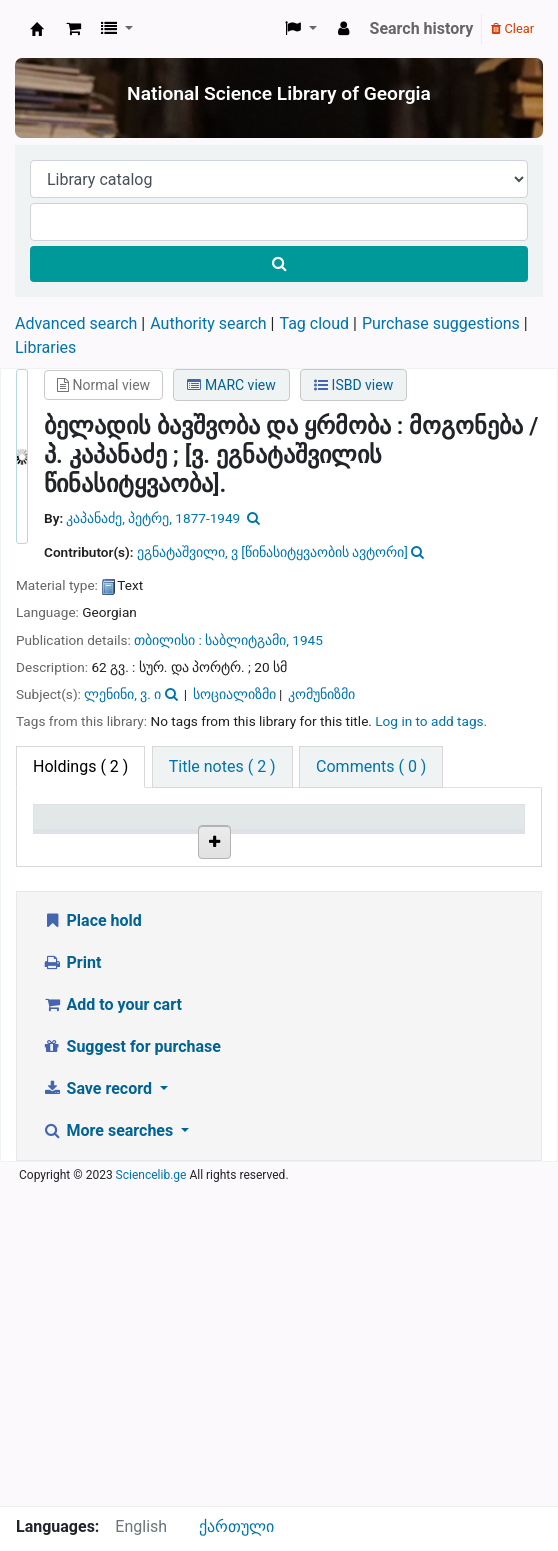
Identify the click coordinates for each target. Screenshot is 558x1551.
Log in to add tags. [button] (431, 721)
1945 (307, 640)
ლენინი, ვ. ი (122, 694)
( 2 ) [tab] (80, 766)
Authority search (208, 323)
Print (71, 1282)
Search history (422, 28)
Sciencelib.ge (151, 1495)
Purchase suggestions (441, 323)
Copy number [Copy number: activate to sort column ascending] (316, 836)
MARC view (231, 385)
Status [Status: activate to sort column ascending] (394, 846)
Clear (512, 28)
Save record (99, 1408)
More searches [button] (109, 1450)
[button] (73, 29)
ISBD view (353, 385)
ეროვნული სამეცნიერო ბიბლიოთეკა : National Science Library (37, 29)
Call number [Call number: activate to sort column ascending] (235, 836)
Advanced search (76, 323)
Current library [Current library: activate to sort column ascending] (152, 836)
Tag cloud (314, 323)
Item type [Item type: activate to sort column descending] (60, 836)
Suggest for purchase (131, 1366)
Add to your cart (112, 1324)
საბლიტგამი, (247, 640)
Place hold (92, 1240)
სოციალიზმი (234, 694)
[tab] (222, 767)
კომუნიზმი (321, 694)
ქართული (236, 1526)
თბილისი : (168, 640)
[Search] (279, 264)
